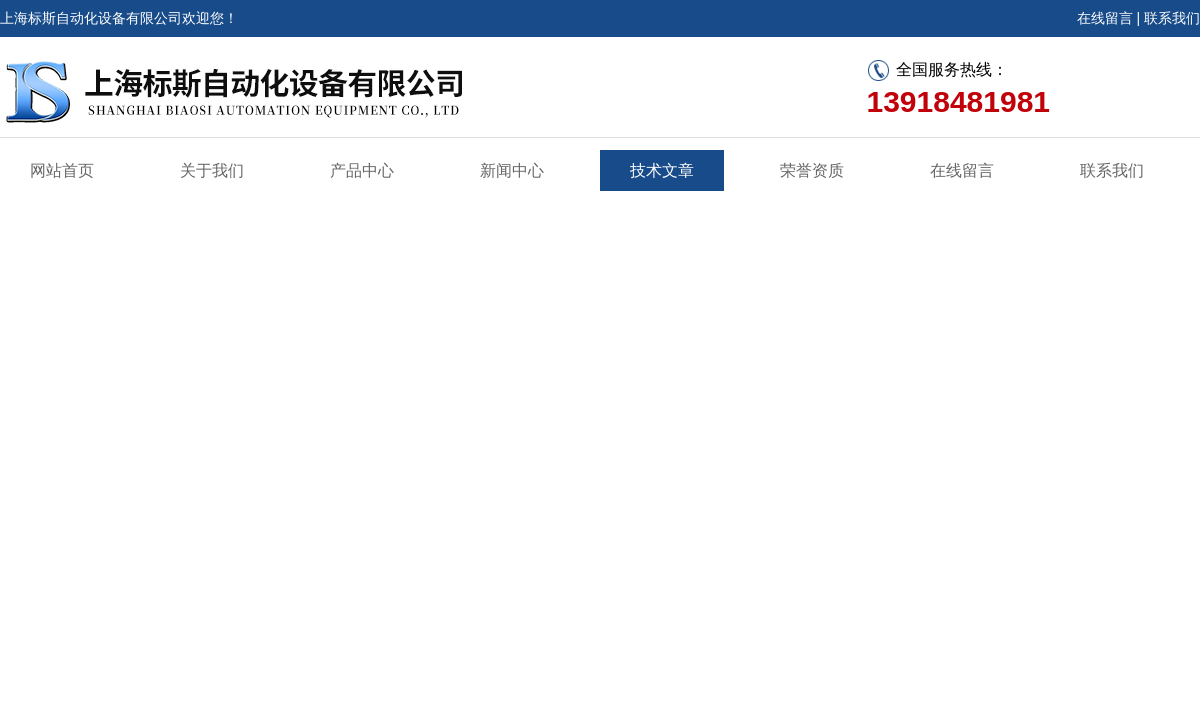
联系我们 (1172, 18)
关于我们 (212, 170)
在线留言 (1105, 18)
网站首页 (62, 170)
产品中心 (362, 170)
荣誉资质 (812, 170)
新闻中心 (512, 170)
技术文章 (662, 170)
